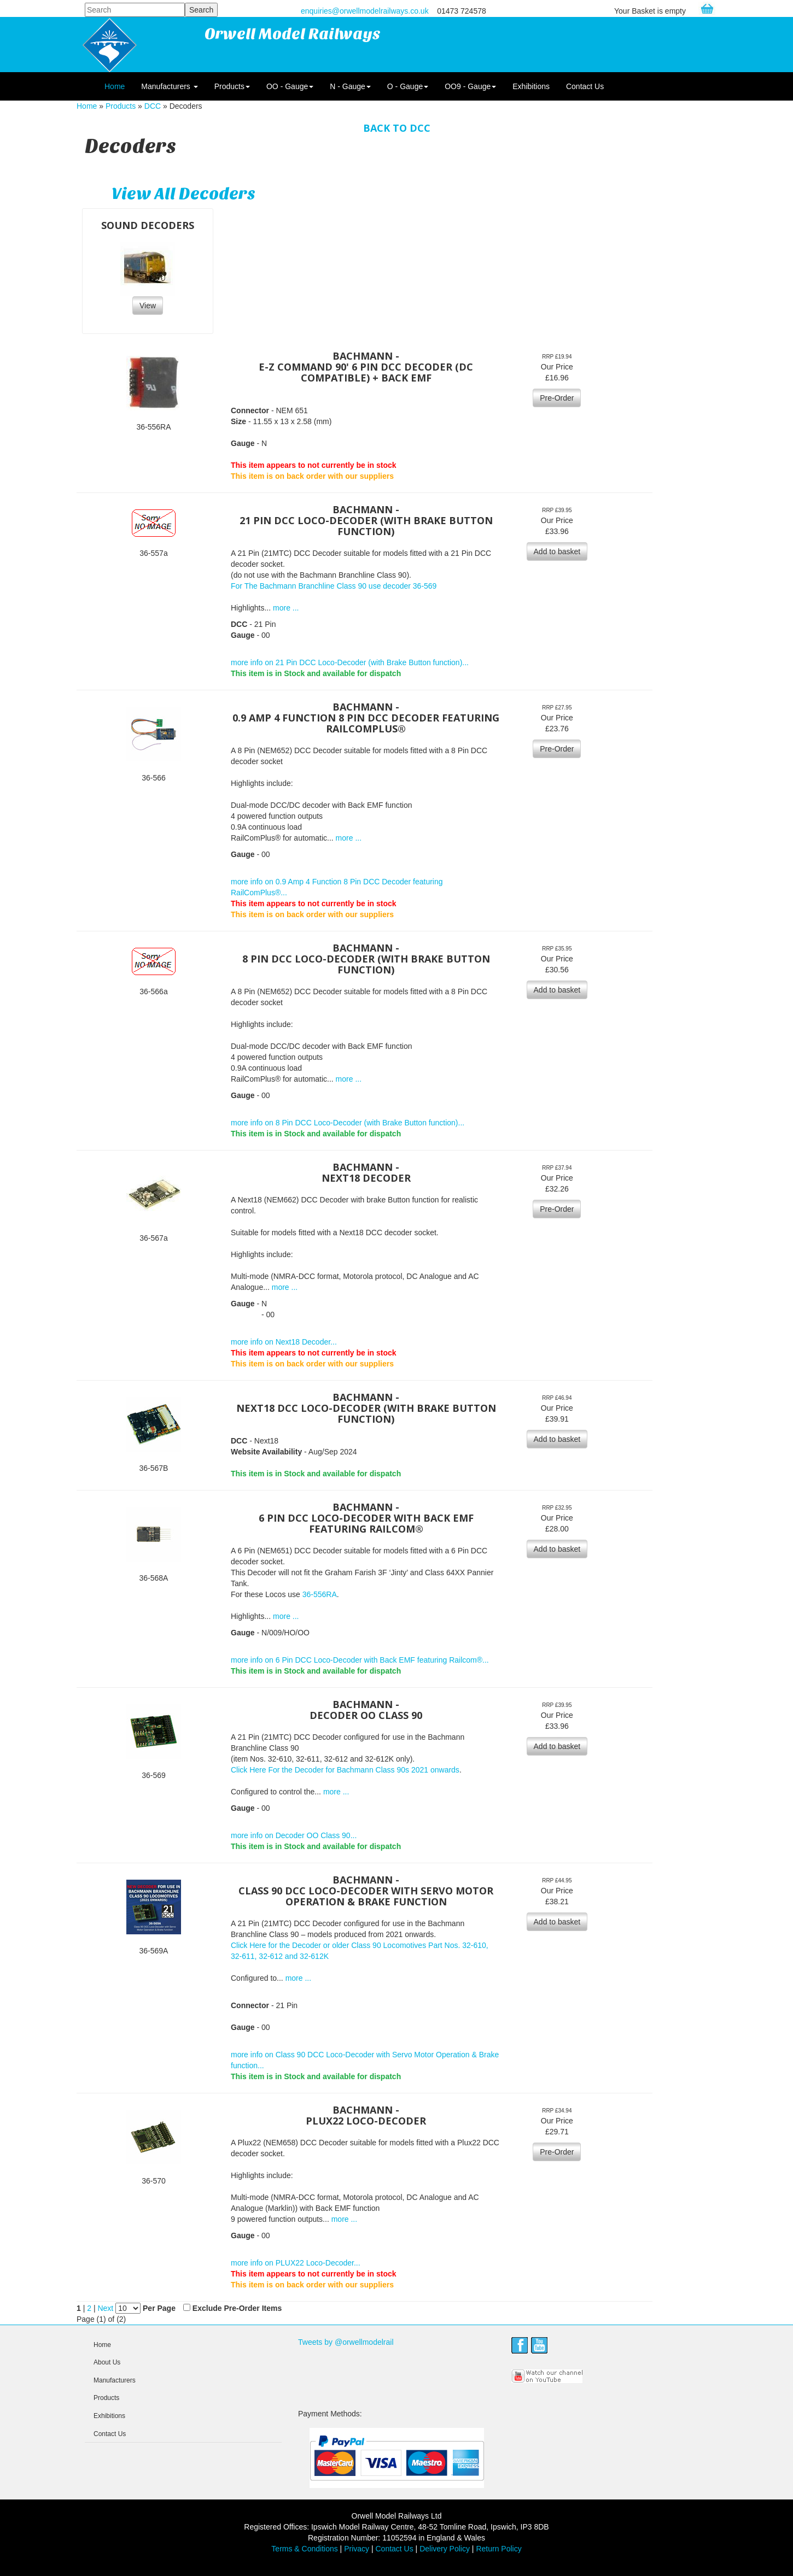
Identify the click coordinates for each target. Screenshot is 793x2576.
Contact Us (585, 86)
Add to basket (557, 551)
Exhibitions (531, 86)
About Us (107, 2362)
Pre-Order (557, 398)
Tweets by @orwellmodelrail (346, 2342)
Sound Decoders (147, 225)
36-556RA (319, 1594)
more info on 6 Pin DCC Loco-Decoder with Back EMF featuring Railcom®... (360, 1660)
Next (106, 2308)
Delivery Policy (444, 2548)
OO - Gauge (289, 86)
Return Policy (498, 2548)
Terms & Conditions (304, 2548)
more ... (286, 607)
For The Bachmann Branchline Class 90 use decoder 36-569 (333, 586)
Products (232, 86)
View (147, 305)
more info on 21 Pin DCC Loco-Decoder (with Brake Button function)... (350, 662)
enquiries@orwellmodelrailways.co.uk (365, 11)
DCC (152, 106)
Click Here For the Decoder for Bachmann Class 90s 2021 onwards (345, 1769)
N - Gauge (350, 86)
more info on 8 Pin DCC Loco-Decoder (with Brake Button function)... (347, 1122)
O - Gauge (407, 86)
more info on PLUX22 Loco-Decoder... (295, 2262)
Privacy (356, 2548)
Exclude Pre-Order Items (237, 2308)
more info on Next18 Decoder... (284, 1341)
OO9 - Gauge (470, 86)
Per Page (159, 2308)
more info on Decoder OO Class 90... (294, 1835)
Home (114, 86)
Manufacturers (169, 86)
